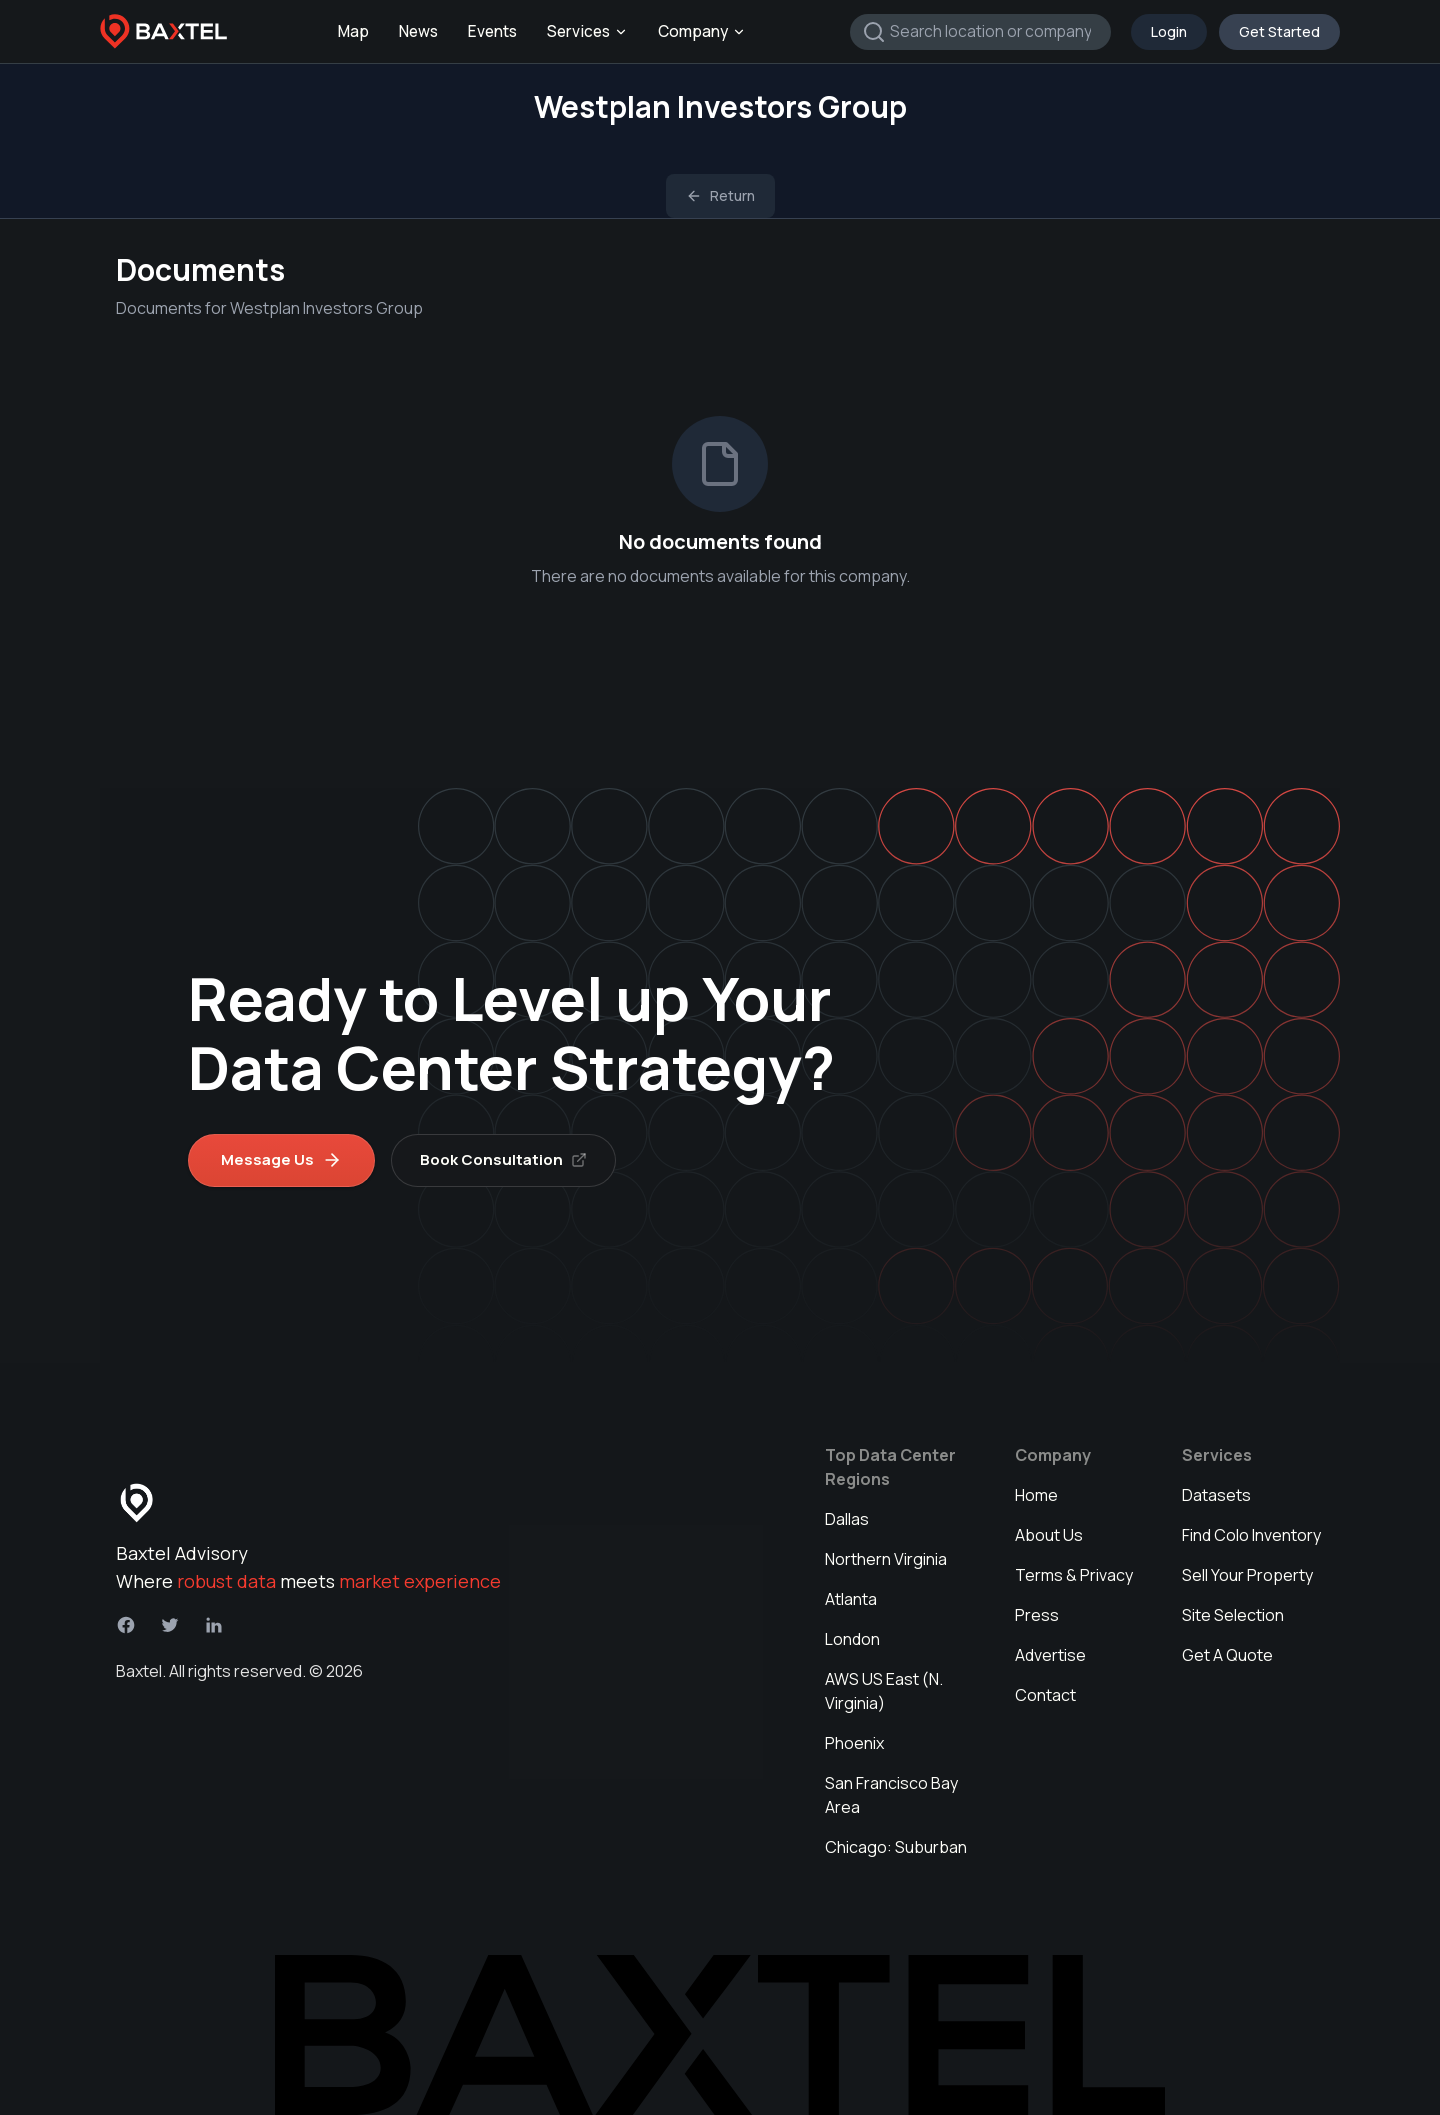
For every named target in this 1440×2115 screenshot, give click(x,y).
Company (702, 31)
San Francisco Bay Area (891, 1795)
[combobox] (980, 32)
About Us (1049, 1535)
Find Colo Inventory (1251, 1535)
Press (1037, 1615)
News (418, 31)
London (852, 1639)
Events (492, 31)
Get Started (1279, 31)
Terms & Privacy (1074, 1575)
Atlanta (851, 1599)
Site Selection (1233, 1615)
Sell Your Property (1247, 1575)
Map (353, 31)
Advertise (1050, 1655)
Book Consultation (503, 1159)
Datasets (1216, 1495)
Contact (1045, 1695)
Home (1036, 1495)
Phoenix (854, 1743)
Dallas (847, 1519)
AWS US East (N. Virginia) (884, 1691)
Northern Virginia (886, 1559)
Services (587, 31)
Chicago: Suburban (896, 1847)
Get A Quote (1227, 1655)
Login (1169, 31)
